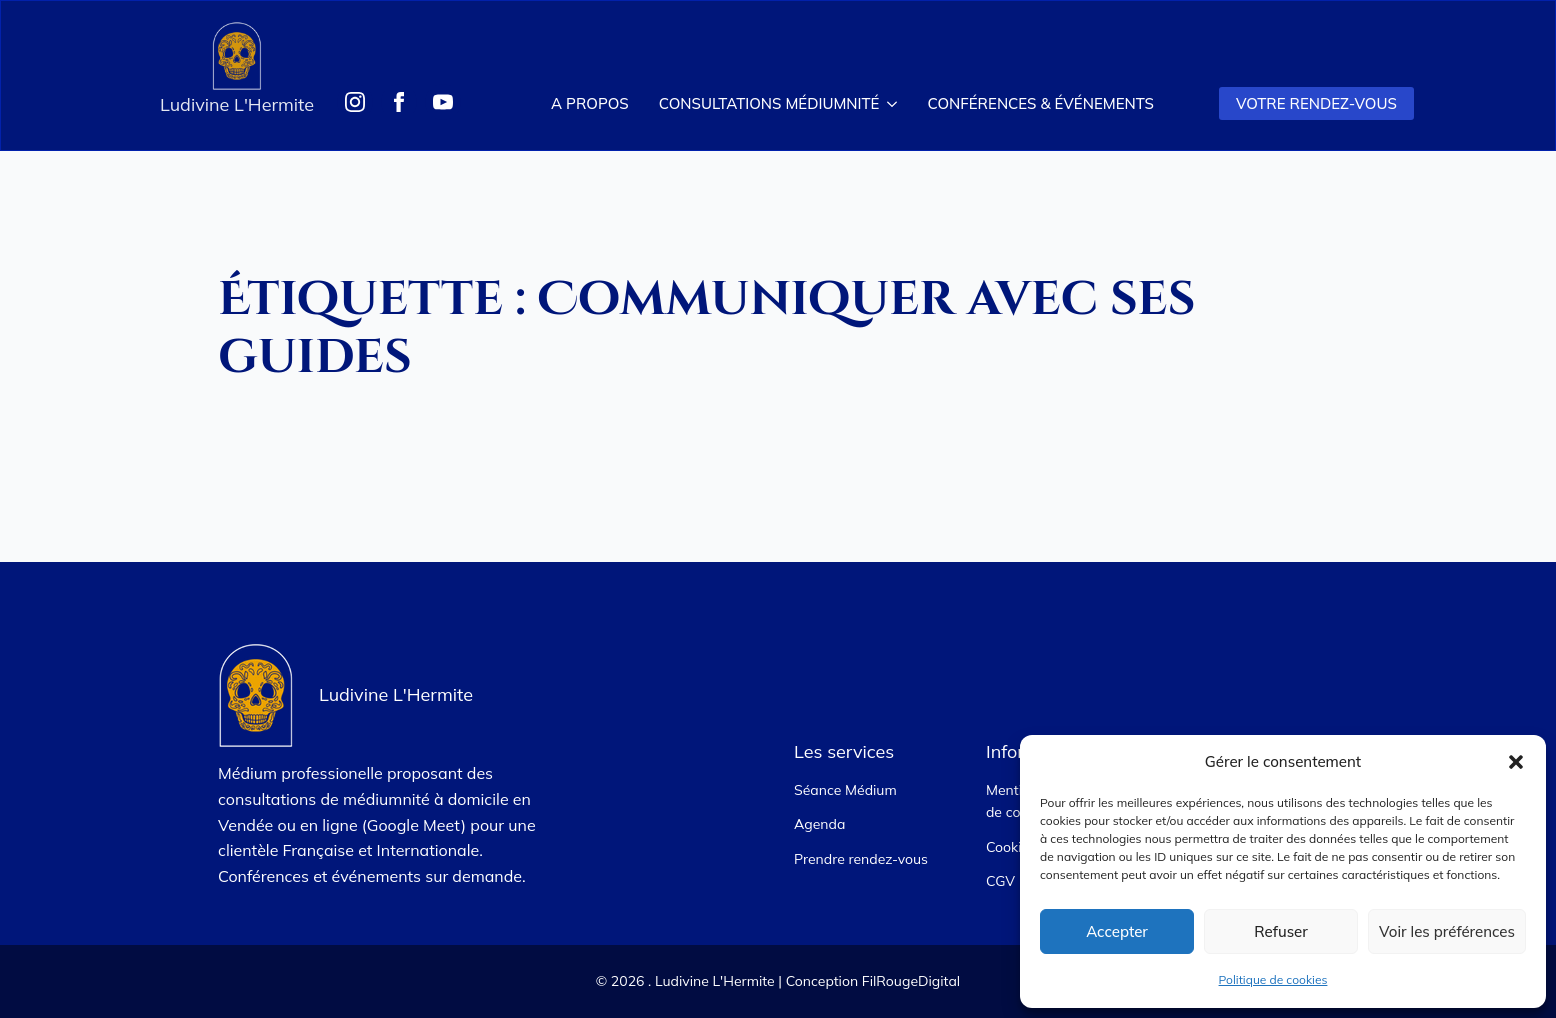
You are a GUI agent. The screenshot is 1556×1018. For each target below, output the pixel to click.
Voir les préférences (1447, 931)
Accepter (1117, 931)
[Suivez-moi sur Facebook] (399, 102)
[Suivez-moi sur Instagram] (355, 102)
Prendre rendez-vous (861, 859)
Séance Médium (845, 790)
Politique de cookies (1273, 979)
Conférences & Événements (1040, 103)
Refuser (1281, 931)
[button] (1516, 762)
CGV (1000, 881)
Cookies (1011, 847)
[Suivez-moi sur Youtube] (443, 102)
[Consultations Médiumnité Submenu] (895, 103)
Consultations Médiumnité (769, 103)
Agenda (819, 824)
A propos (590, 103)
